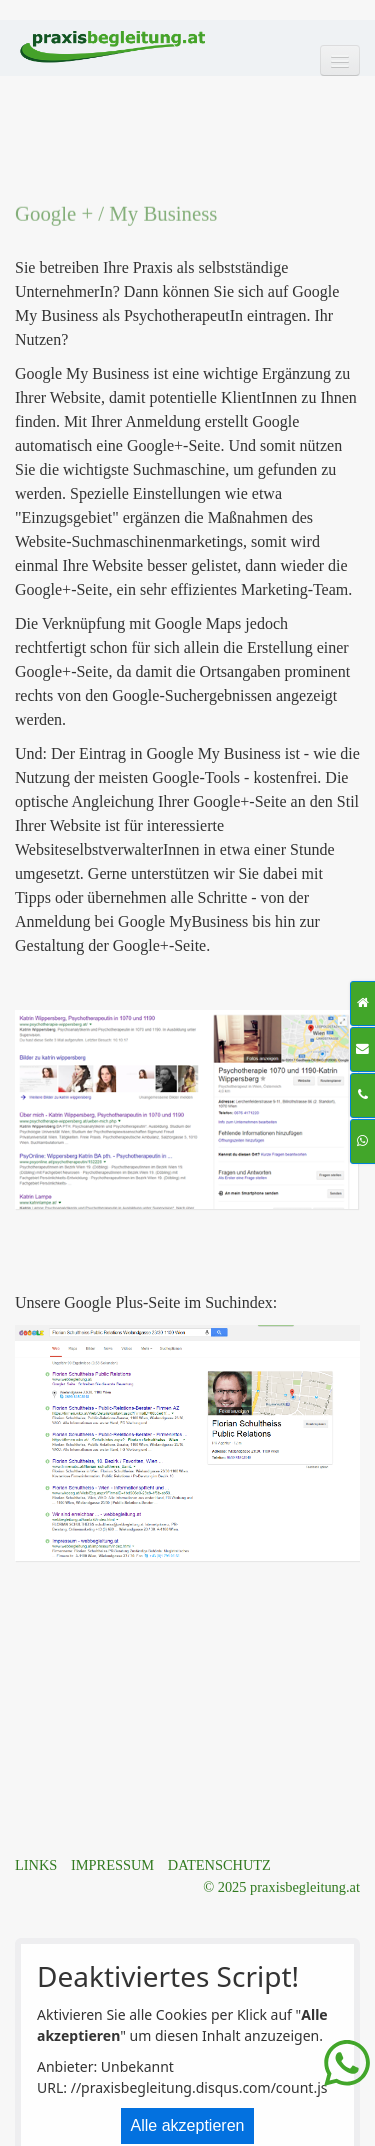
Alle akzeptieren (188, 2125)
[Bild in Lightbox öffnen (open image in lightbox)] (186, 1109)
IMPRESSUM (112, 1865)
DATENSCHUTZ (219, 1865)
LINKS (36, 1865)
